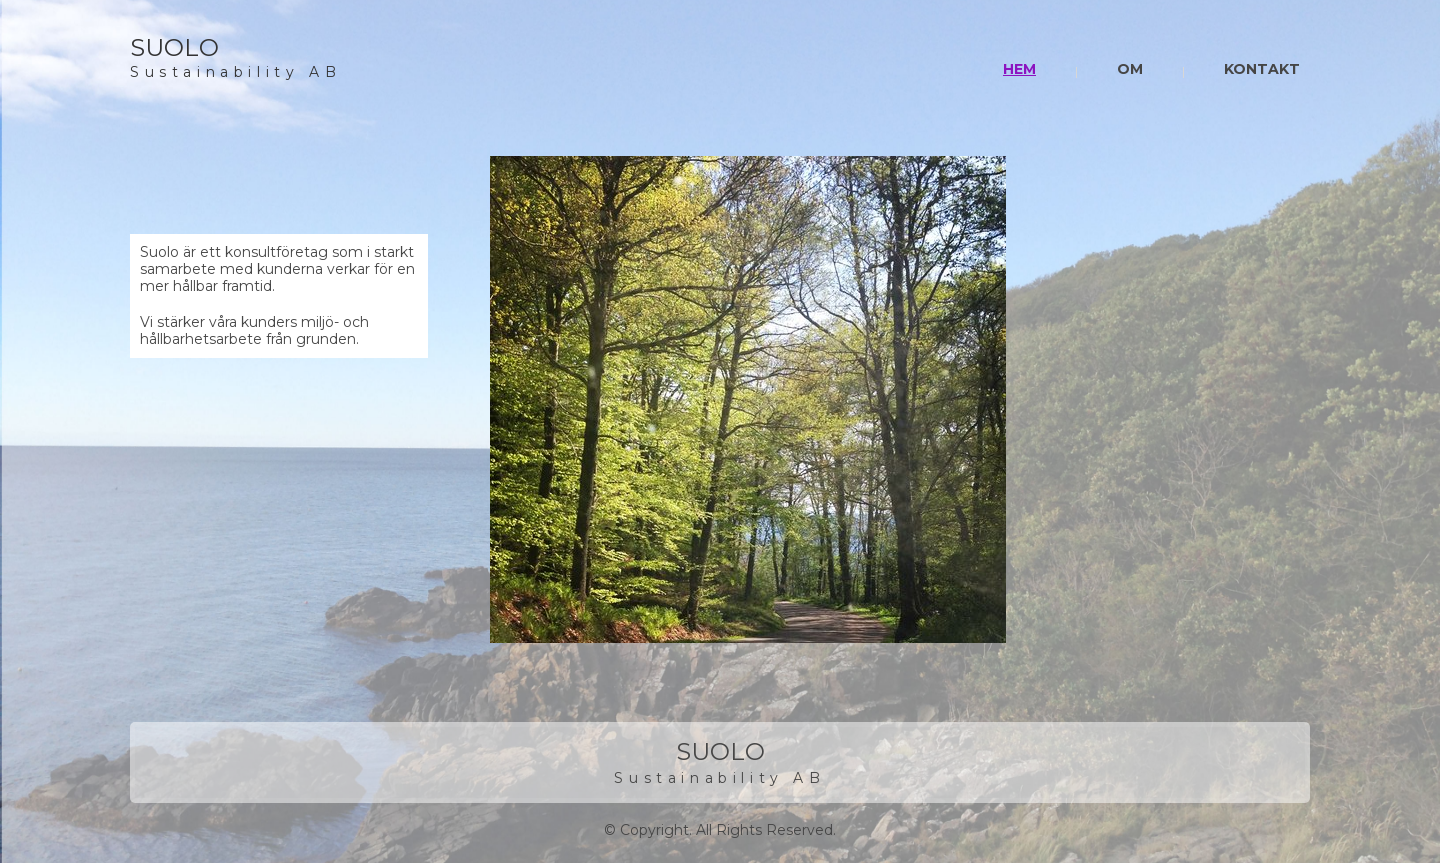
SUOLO (174, 47)
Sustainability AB (235, 72)
